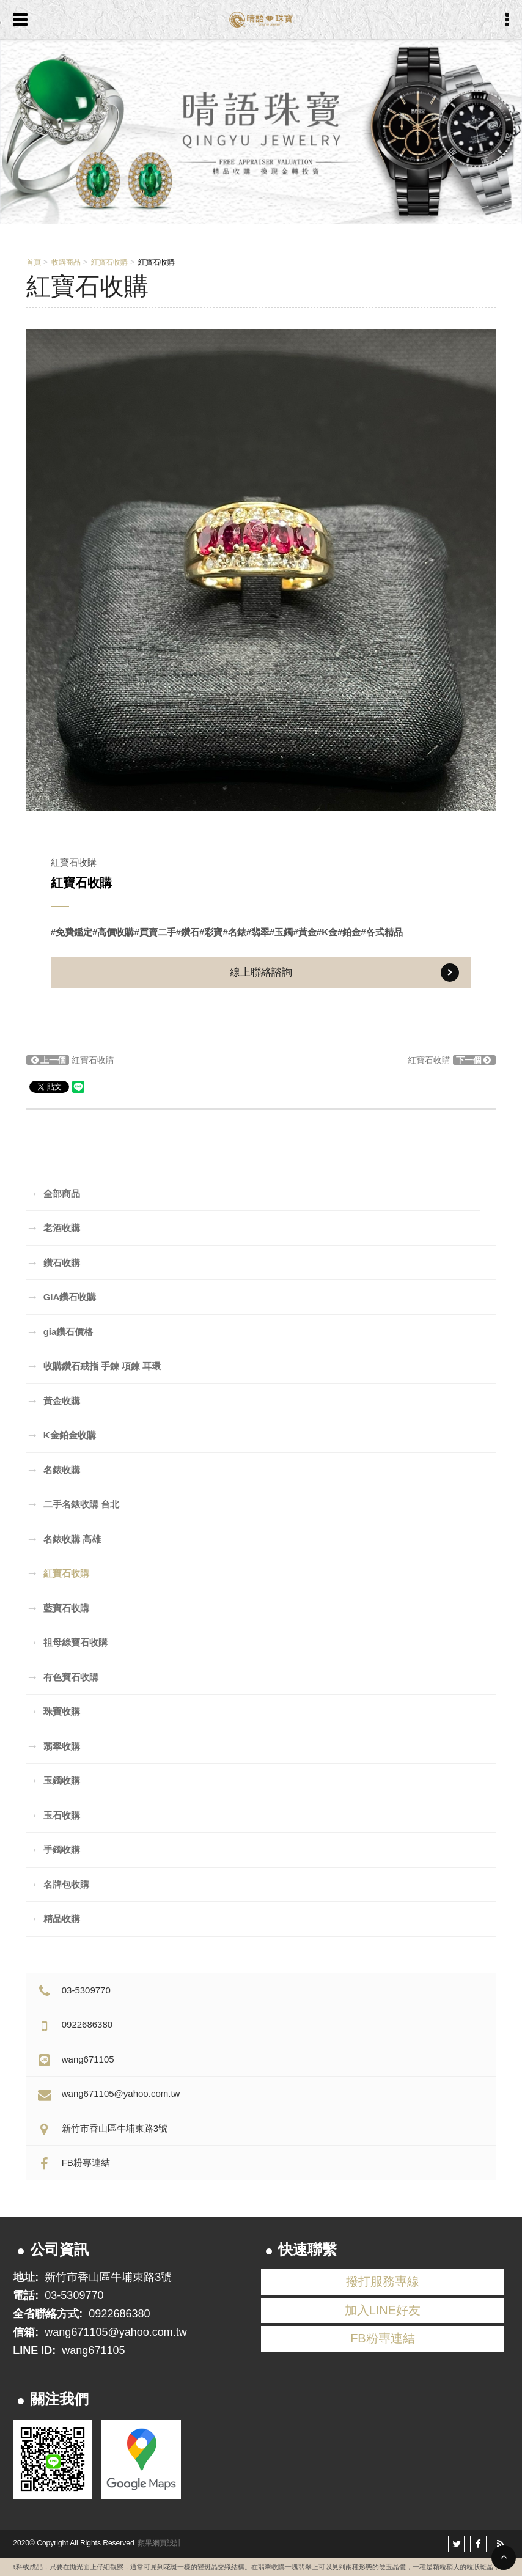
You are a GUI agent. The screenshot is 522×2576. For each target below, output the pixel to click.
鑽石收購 (53, 1262)
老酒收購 (53, 1227)
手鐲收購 (53, 1849)
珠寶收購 (53, 1711)
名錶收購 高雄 (63, 1538)
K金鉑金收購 (61, 1434)
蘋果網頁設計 (160, 2543)
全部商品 (53, 1193)
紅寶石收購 (109, 262)
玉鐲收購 (53, 1780)
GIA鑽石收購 (61, 1296)
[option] (261, 570)
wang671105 (74, 2059)
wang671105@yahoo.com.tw (107, 2093)
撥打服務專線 (382, 2281)
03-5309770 (73, 1990)
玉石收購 (53, 1815)
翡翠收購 (53, 1746)
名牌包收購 (57, 1884)
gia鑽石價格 (60, 1331)
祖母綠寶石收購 (67, 1642)
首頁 (33, 262)
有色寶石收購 (62, 1677)
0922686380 (73, 2024)
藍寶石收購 (57, 1607)
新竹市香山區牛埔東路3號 (101, 2128)
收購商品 (66, 262)
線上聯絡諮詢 (344, 972)
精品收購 (53, 1918)
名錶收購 (53, 1469)
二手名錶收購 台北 (72, 1504)
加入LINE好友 (383, 2310)
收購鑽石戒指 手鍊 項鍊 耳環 (93, 1365)
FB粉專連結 (72, 2162)
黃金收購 (53, 1400)
